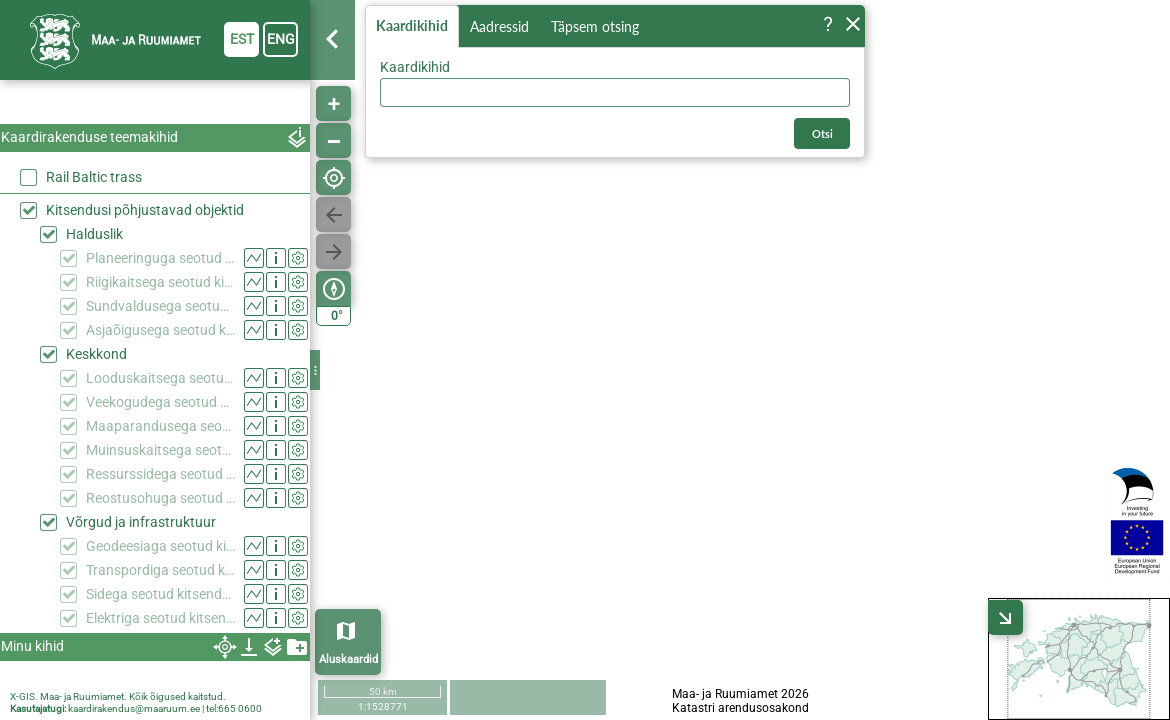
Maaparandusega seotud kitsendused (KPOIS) (160, 426)
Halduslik (94, 234)
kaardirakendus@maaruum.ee (134, 708)
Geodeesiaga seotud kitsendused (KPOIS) (160, 546)
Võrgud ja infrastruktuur (141, 522)
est (242, 39)
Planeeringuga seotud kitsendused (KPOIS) (160, 258)
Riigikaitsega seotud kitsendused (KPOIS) (160, 282)
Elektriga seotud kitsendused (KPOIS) (160, 618)
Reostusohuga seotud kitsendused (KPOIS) (160, 498)
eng (281, 39)
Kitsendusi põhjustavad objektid (145, 210)
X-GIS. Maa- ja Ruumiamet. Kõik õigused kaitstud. (118, 696)
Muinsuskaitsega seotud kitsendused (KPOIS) (160, 450)
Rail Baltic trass (94, 177)
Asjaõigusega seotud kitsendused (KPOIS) (160, 330)
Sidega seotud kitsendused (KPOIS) (160, 594)
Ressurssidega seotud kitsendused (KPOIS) (160, 474)
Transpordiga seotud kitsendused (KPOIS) (160, 570)
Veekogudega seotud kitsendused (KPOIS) (160, 402)
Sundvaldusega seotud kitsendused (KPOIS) (160, 306)
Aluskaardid (348, 659)
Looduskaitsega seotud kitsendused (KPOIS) (160, 378)
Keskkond (96, 354)
